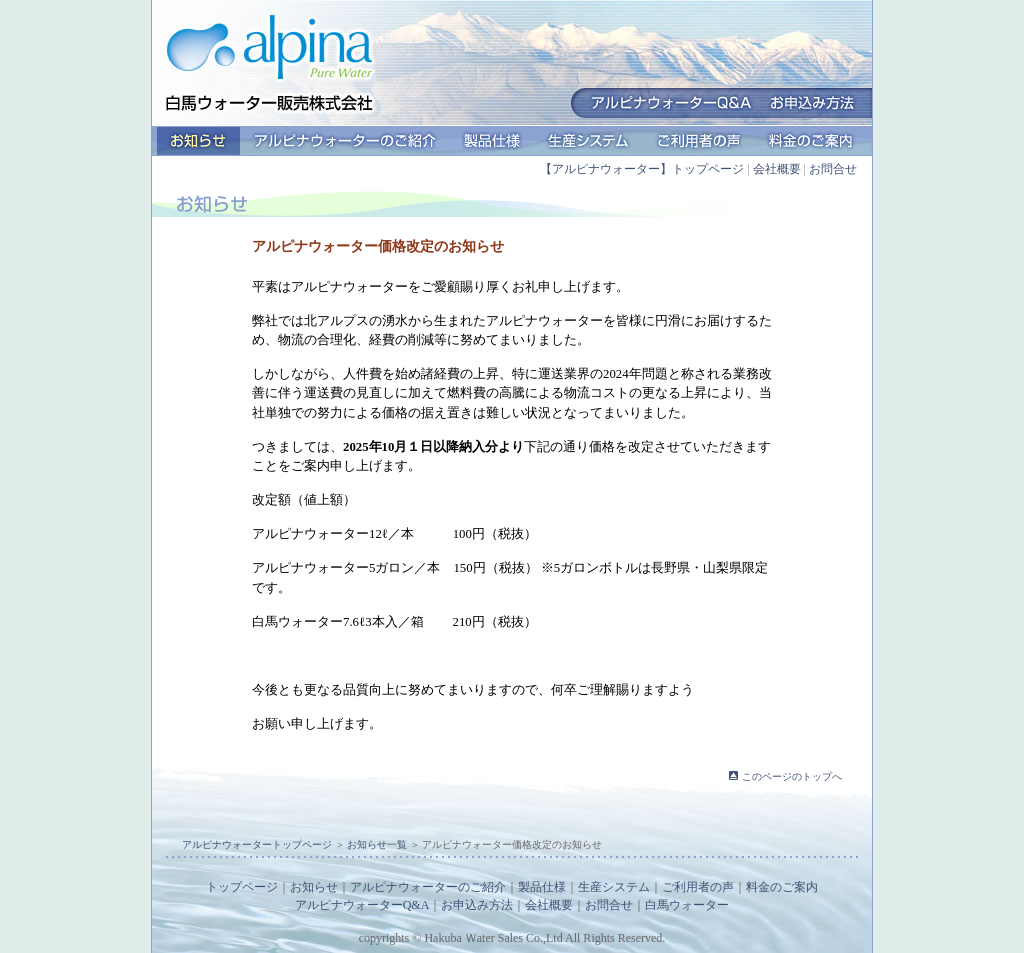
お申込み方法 (477, 905)
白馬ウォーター (687, 905)
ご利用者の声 (699, 141)
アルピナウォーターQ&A (362, 905)
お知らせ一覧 (377, 844)
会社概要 (777, 169)
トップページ (242, 887)
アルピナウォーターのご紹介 (345, 141)
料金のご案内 (811, 141)
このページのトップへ (792, 776)
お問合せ (833, 169)
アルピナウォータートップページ (257, 844)
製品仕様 (492, 141)
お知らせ (198, 141)
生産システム (588, 141)
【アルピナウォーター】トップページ (642, 169)
